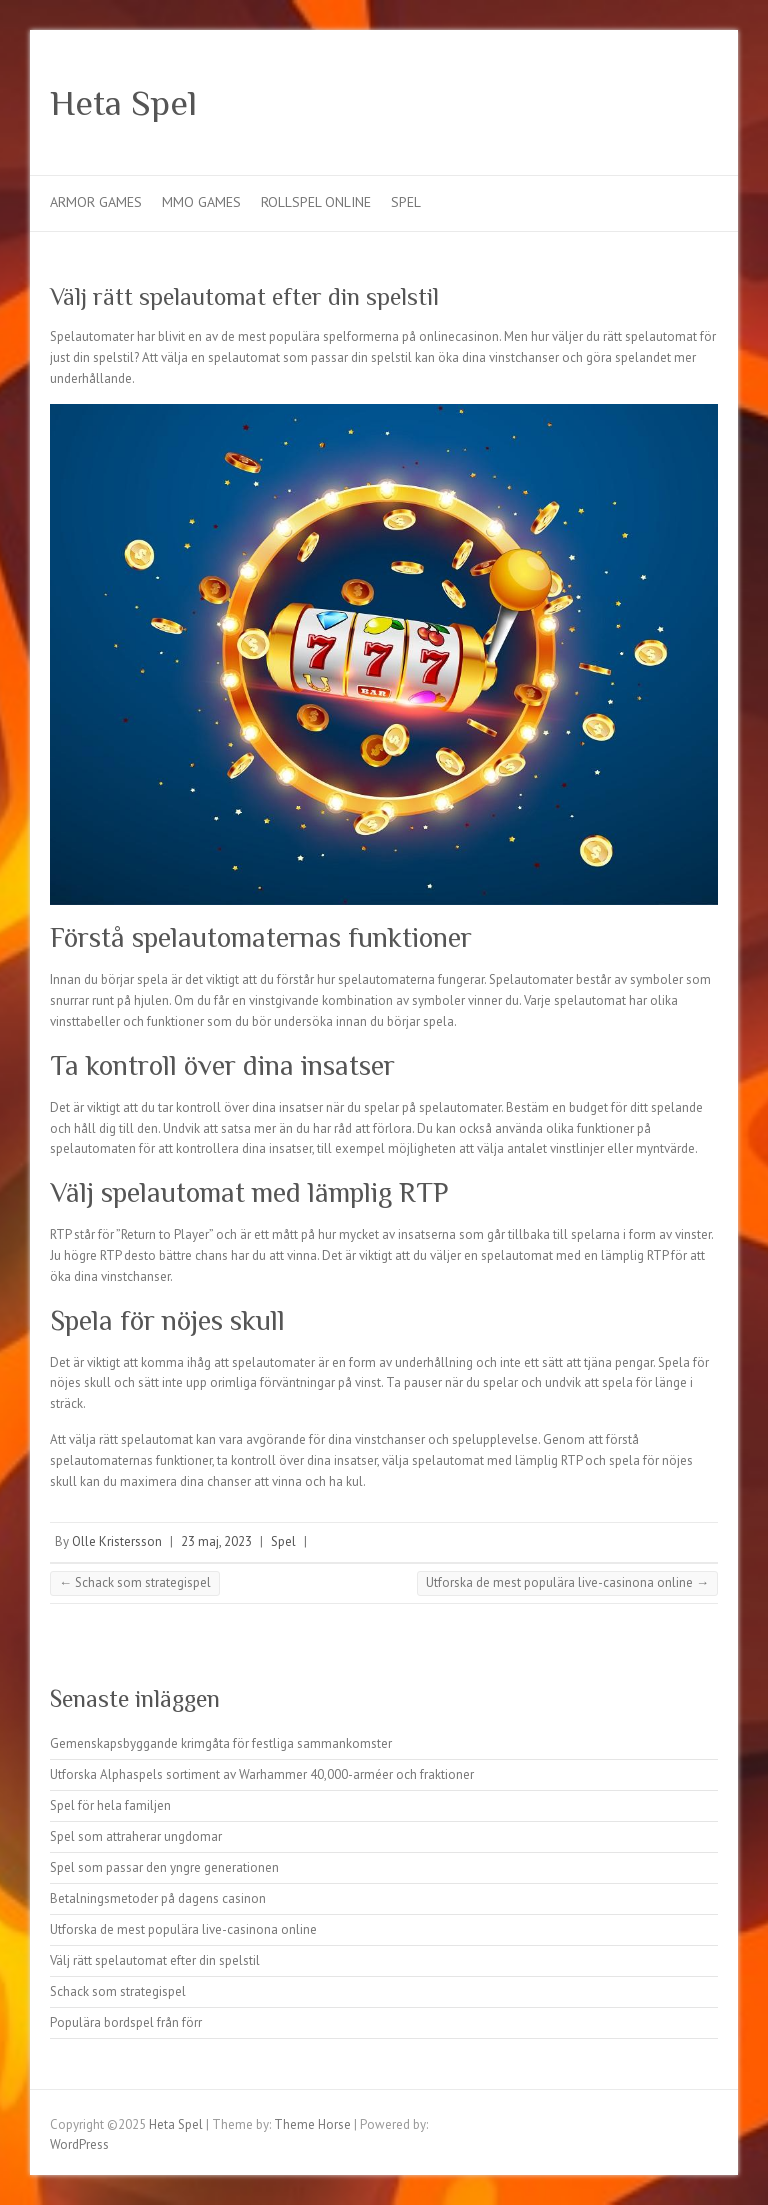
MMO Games (201, 202)
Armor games (96, 202)
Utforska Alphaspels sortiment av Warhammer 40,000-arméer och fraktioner (262, 1774)
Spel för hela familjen (110, 1805)
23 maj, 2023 (216, 1541)
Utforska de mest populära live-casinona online (567, 1582)
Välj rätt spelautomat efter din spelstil (155, 1960)
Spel (406, 202)
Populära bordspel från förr (126, 2022)
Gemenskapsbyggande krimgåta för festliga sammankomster (221, 1743)
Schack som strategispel (135, 1582)
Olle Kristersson (117, 1541)
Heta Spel (123, 103)
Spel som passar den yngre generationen (164, 1867)
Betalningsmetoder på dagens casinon (158, 1898)
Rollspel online (316, 202)
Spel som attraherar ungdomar (136, 1836)
